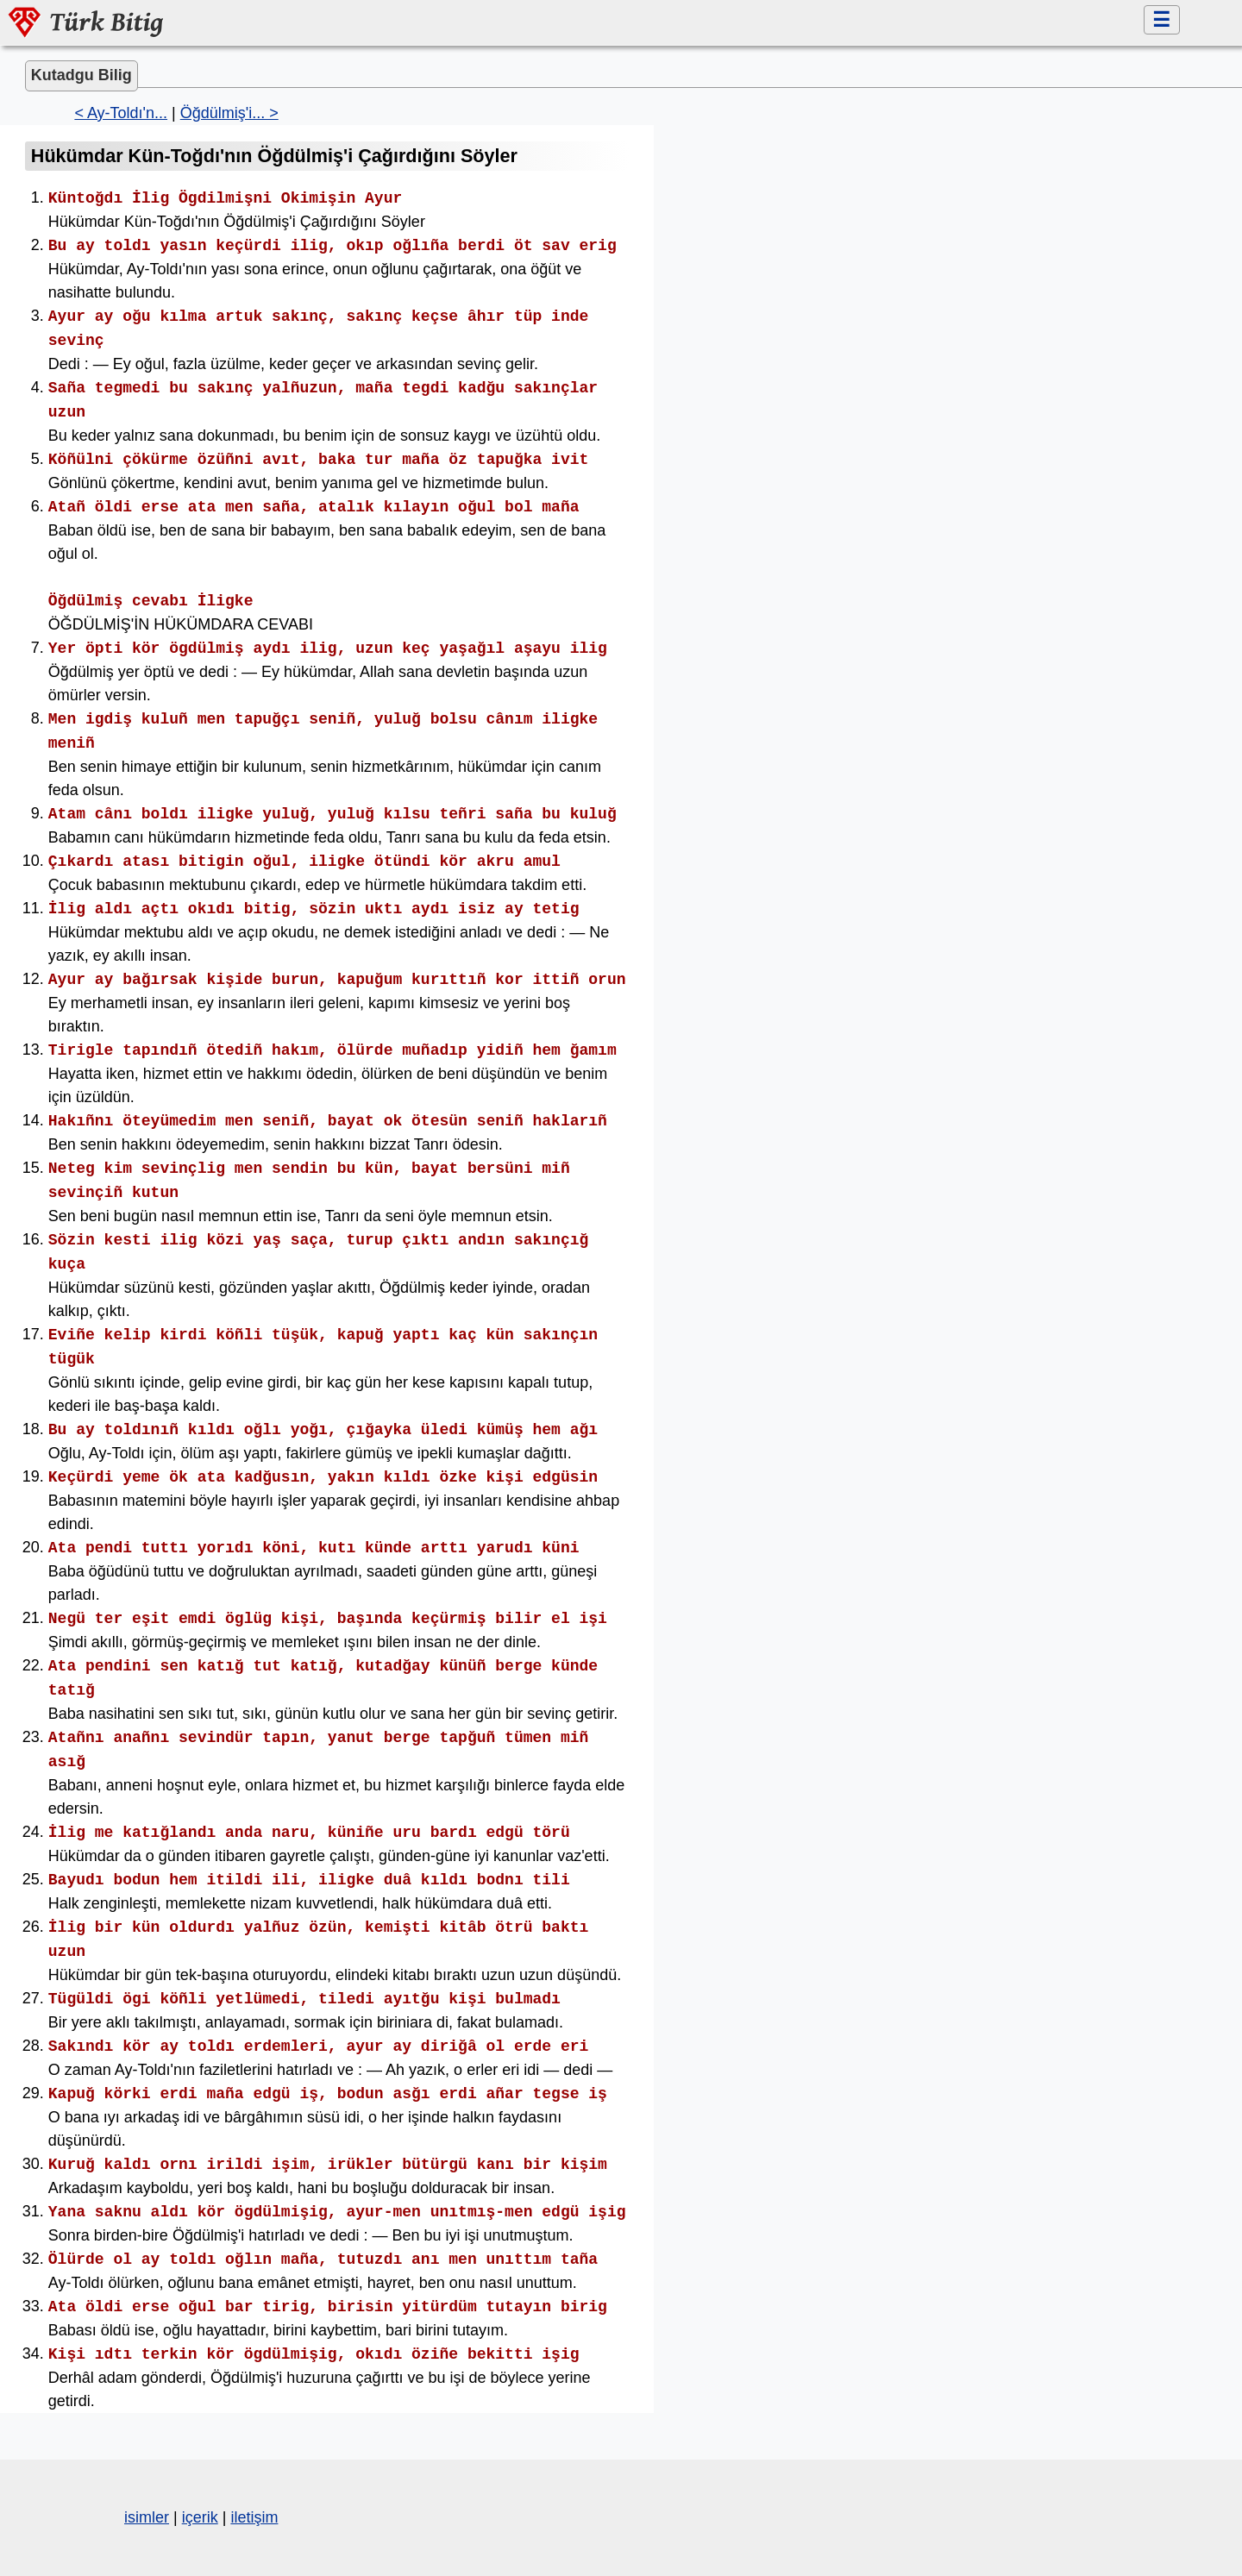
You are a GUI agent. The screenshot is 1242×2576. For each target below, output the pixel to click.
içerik (200, 2517)
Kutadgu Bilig (81, 75)
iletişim (254, 2517)
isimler (146, 2517)
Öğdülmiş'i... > (229, 113)
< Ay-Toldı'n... (120, 113)
